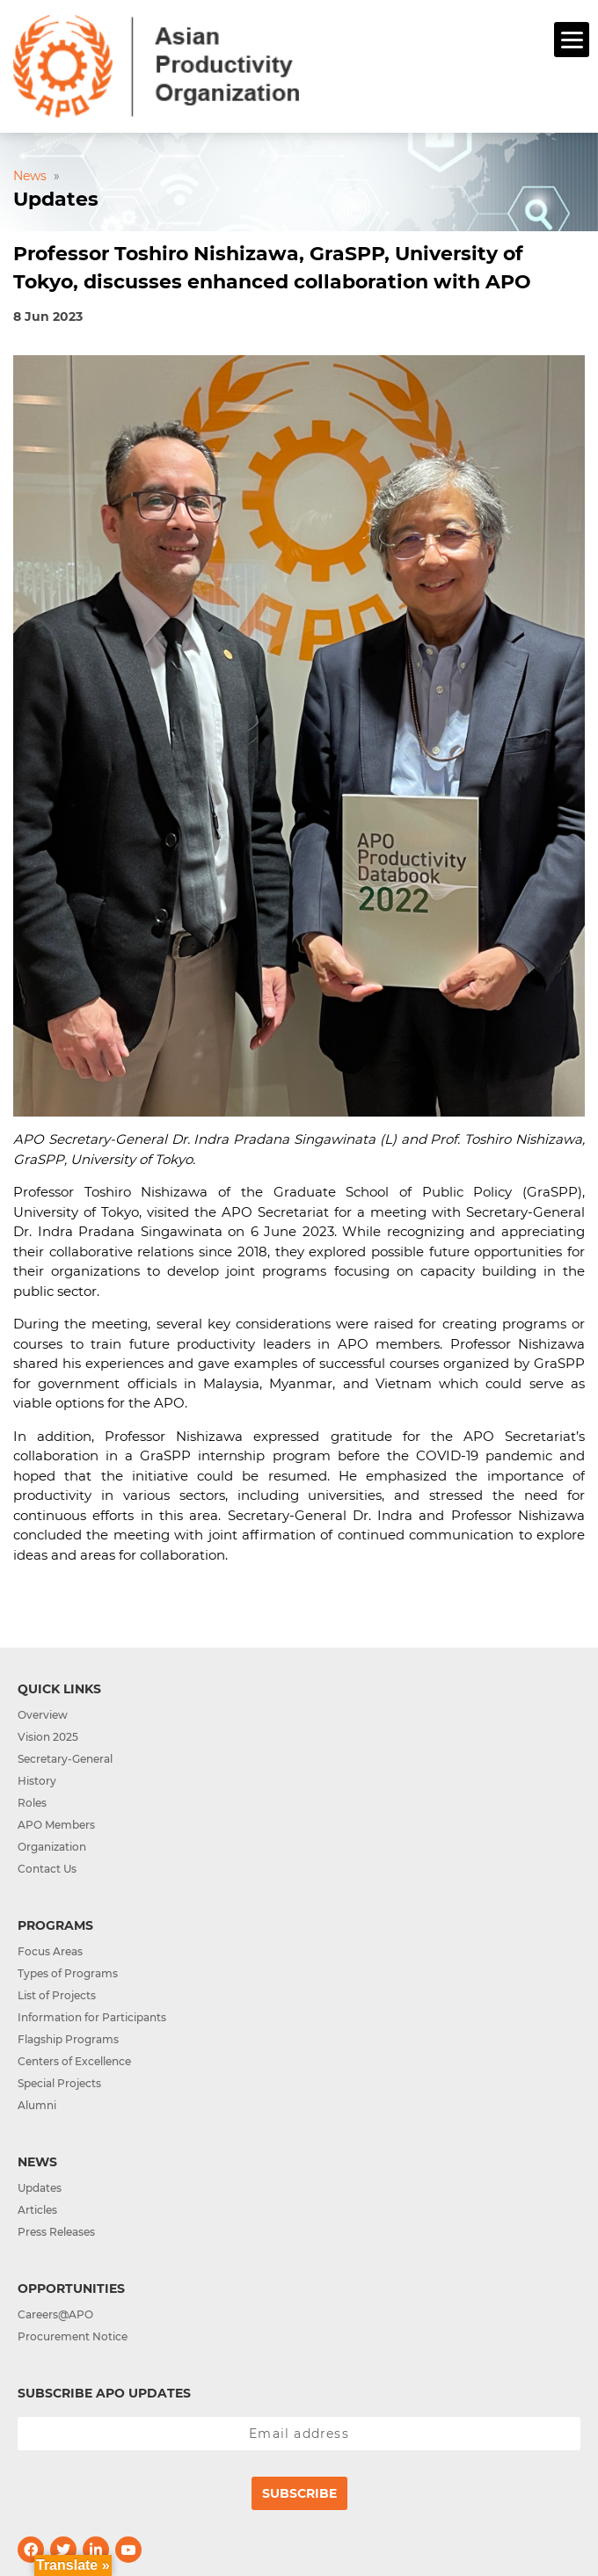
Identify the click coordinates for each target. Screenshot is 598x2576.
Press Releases (56, 2231)
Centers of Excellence (74, 2061)
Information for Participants (92, 2017)
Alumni (37, 2105)
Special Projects (59, 2083)
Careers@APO (55, 2314)
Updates (40, 2187)
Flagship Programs (68, 2039)
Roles (32, 1802)
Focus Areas (50, 1951)
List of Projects (57, 1995)
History (37, 1780)
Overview (43, 1714)
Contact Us (47, 1868)
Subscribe (299, 2493)
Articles (37, 2209)
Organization (52, 1846)
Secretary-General (65, 1758)
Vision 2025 (48, 1736)
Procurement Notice (73, 2336)
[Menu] (571, 39)
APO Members (56, 1824)
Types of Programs (68, 1973)
